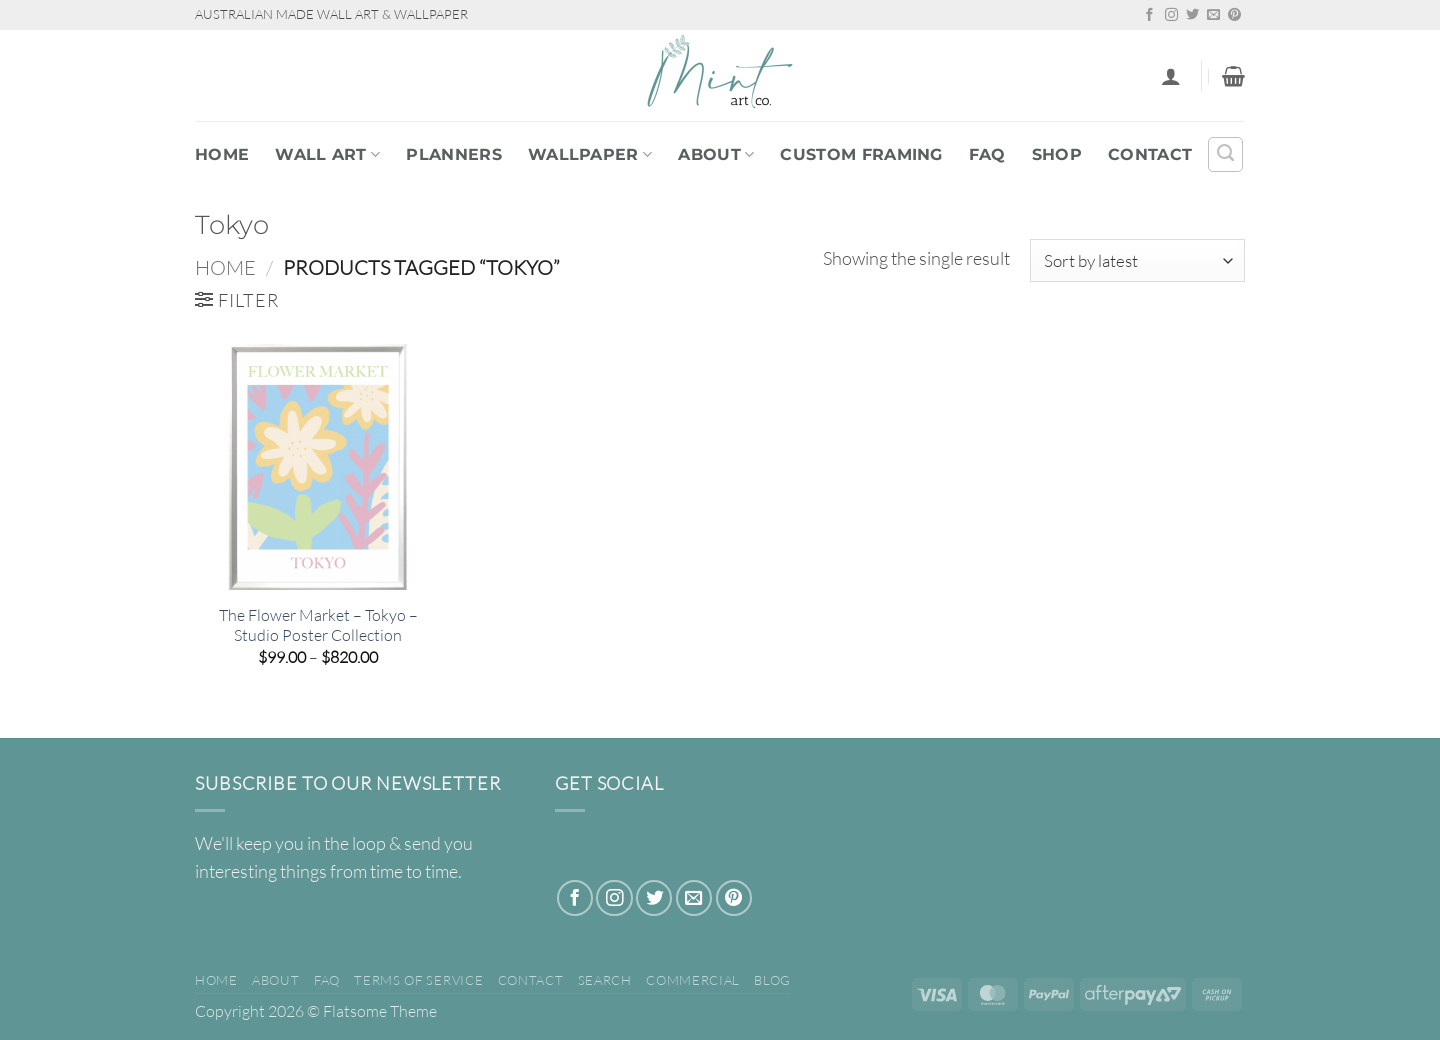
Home (222, 154)
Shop (1057, 154)
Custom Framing (861, 154)
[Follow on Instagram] (1171, 15)
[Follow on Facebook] (1149, 15)
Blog (772, 980)
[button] (1171, 76)
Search (605, 980)
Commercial (693, 980)
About (716, 154)
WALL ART (327, 154)
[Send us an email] (1213, 15)
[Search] (1225, 154)
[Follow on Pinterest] (1234, 15)
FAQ (987, 154)
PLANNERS (454, 154)
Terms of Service (418, 980)
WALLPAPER (590, 154)
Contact (1150, 154)
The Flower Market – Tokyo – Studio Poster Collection (318, 625)
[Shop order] (1137, 260)
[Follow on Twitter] (1192, 15)
